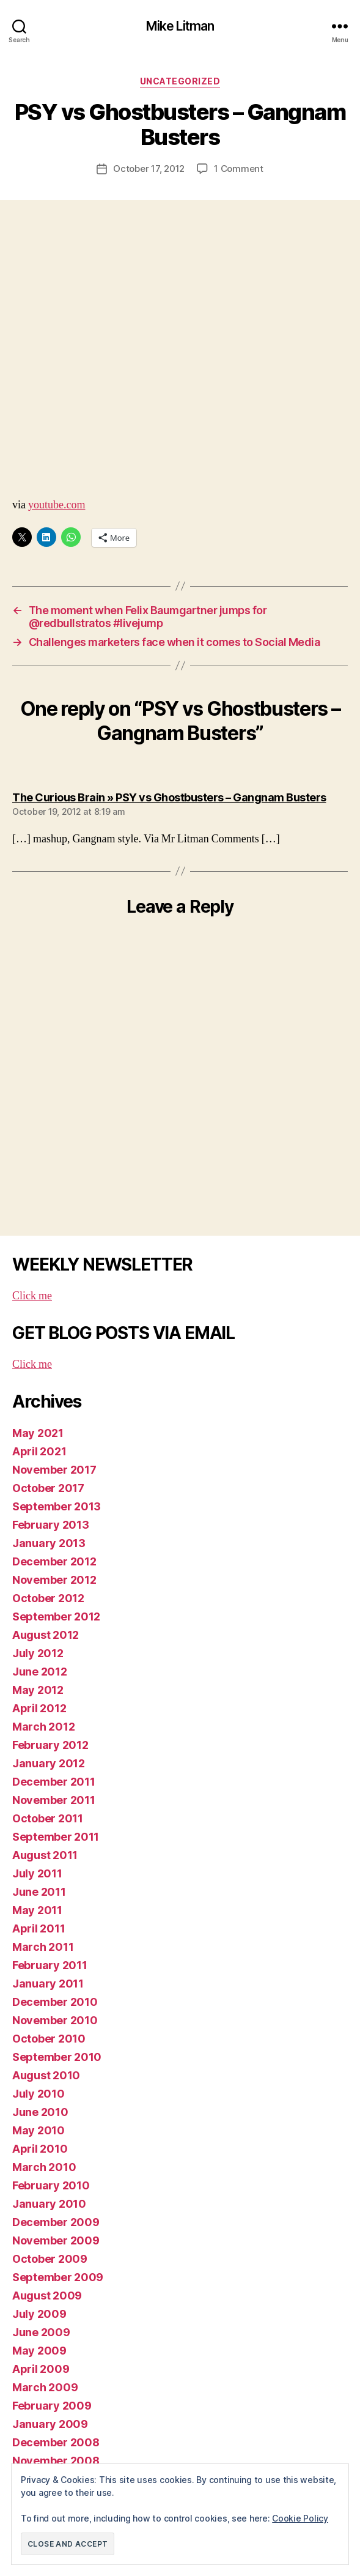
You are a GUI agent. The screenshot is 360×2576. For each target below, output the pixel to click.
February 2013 (50, 1524)
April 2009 (40, 2369)
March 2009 (45, 2387)
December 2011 (53, 1781)
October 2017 (48, 1488)
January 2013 (49, 1543)
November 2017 (54, 1469)
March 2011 (42, 1946)
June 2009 (41, 2332)
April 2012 (39, 1708)
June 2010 (40, 2112)
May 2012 (38, 1689)
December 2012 (54, 1561)
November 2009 (56, 2240)
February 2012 (50, 1745)
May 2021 (38, 1433)
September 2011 (55, 1836)
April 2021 (39, 1451)
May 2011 (37, 1910)
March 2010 (44, 2167)
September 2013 (56, 1506)
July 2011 (37, 1873)
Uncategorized (180, 81)
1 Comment (238, 168)
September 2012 (56, 1616)
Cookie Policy (300, 2518)
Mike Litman (180, 26)
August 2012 (45, 1634)
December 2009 (56, 2222)
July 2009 (39, 2313)
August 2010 (46, 2075)
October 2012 (48, 1598)
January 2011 (48, 1983)
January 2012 (48, 1763)
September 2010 (56, 2057)
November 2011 (53, 1800)
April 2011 (38, 1928)
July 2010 (38, 2093)
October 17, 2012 (149, 168)
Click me (32, 1296)
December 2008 (56, 2442)
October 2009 (49, 2258)
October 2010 (49, 2038)
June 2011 (39, 1891)
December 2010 (55, 2001)
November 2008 (56, 2460)
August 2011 (45, 1855)
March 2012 (43, 1726)
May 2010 (38, 2130)
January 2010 (49, 2203)
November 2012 (54, 1579)
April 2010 (39, 2148)
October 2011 (47, 1818)
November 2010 (55, 2020)
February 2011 (49, 1965)
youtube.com (56, 505)
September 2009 (57, 2277)
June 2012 (39, 1671)
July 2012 (38, 1653)
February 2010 (51, 2185)
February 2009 (52, 2405)
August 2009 (47, 2295)
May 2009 (39, 2350)
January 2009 (50, 2424)
